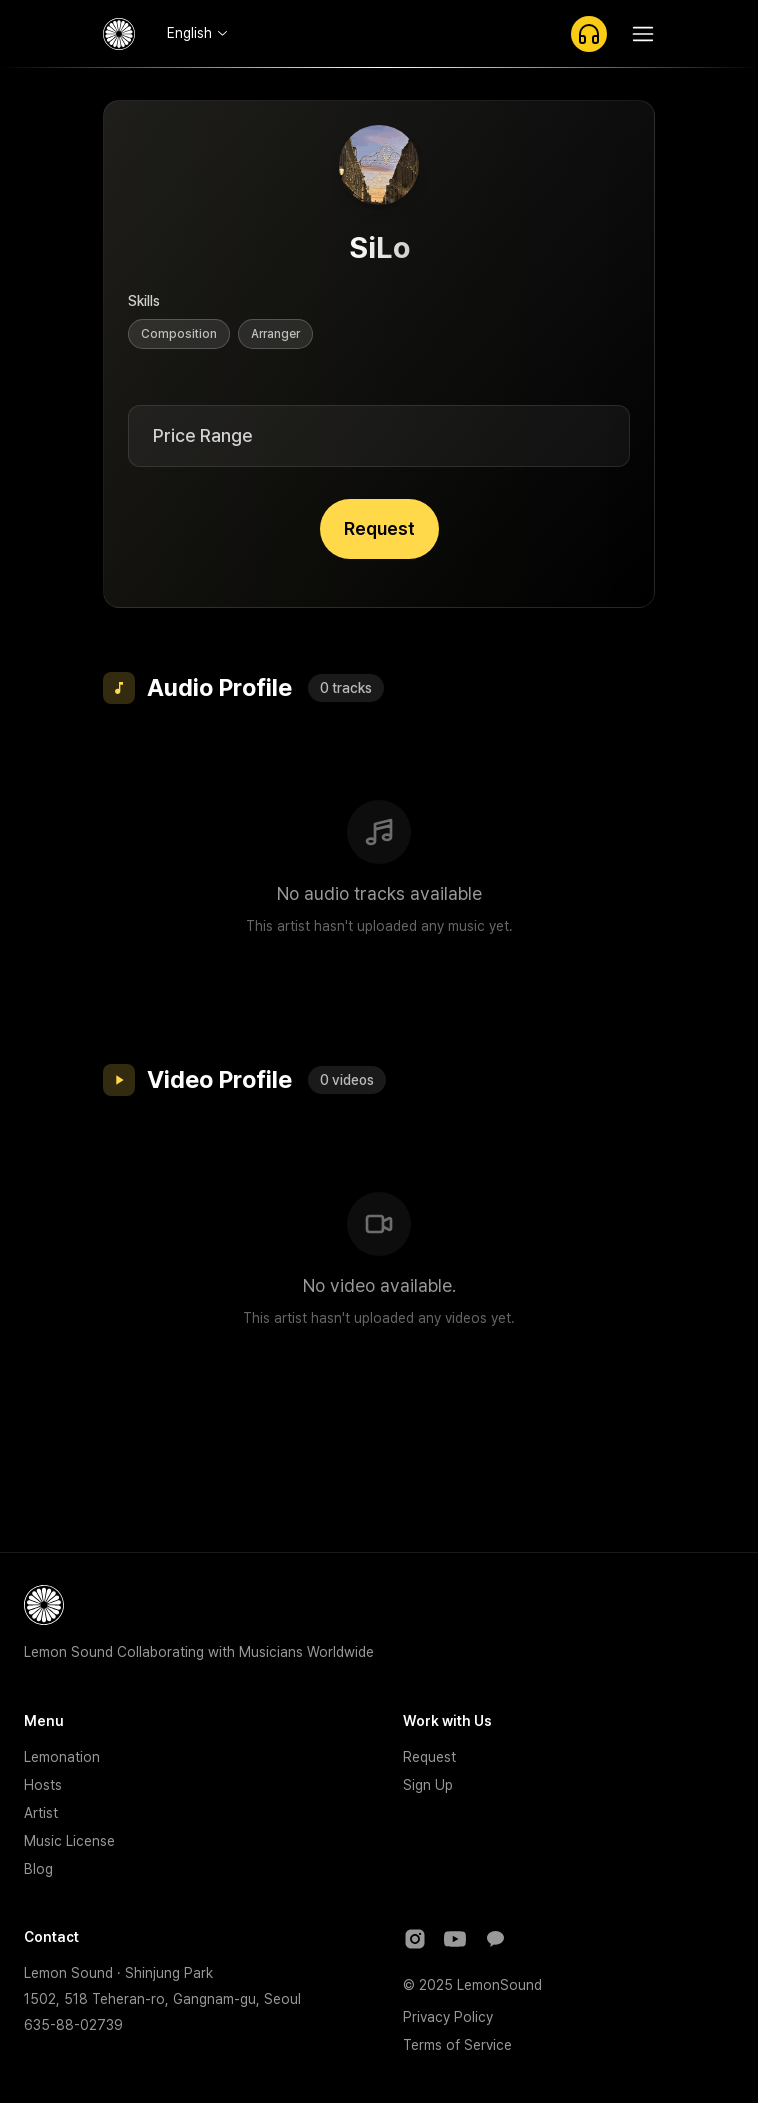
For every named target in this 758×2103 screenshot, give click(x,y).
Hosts (43, 1785)
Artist (41, 1813)
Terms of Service (457, 2045)
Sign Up (428, 1785)
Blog (38, 1869)
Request (379, 528)
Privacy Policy (448, 2017)
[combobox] (197, 33)
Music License (69, 1841)
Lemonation (62, 1757)
